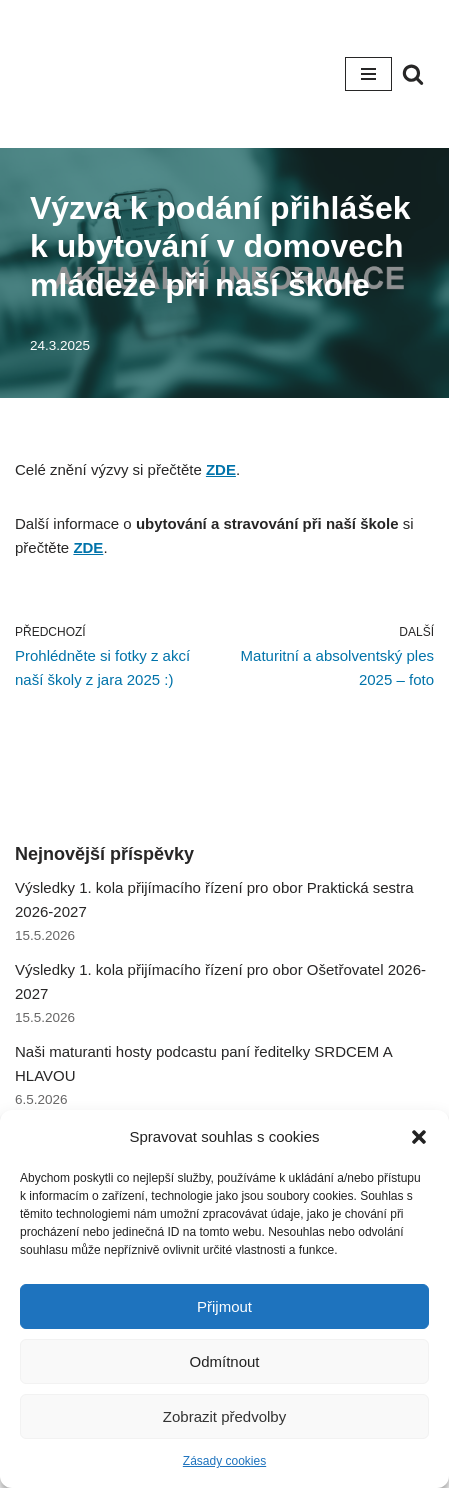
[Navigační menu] (368, 74)
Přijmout (224, 1306)
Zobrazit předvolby (224, 1416)
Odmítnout (224, 1361)
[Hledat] (413, 74)
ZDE (221, 469)
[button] (419, 1137)
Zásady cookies (224, 1461)
